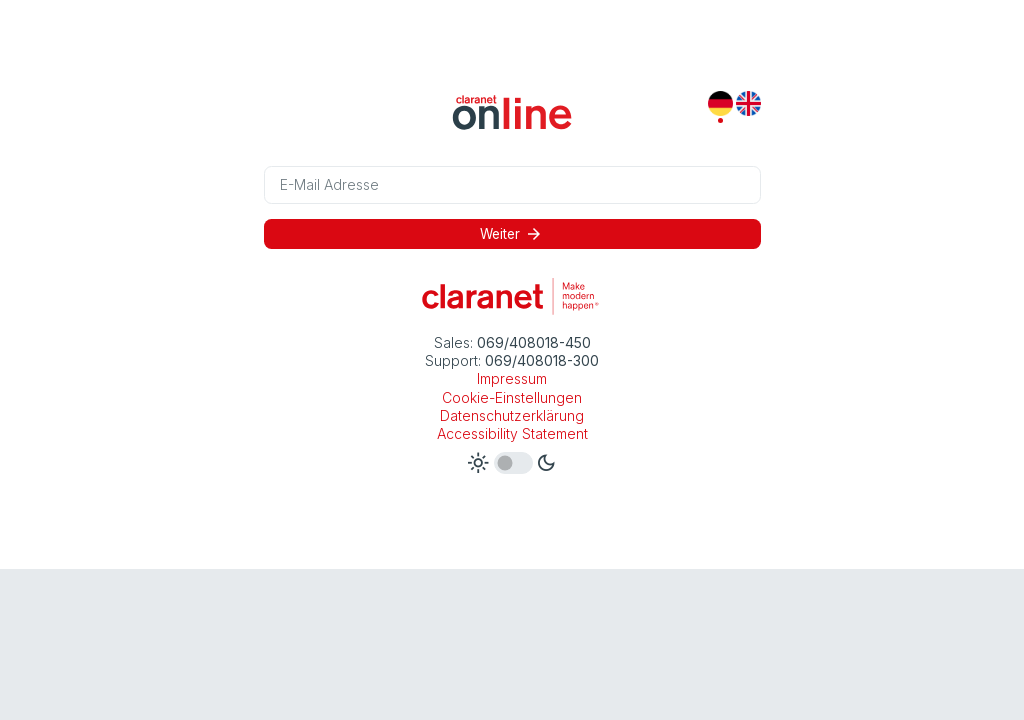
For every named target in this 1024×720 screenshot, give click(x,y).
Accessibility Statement (512, 433)
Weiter (512, 234)
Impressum (512, 378)
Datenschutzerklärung (512, 415)
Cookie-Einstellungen (512, 397)
